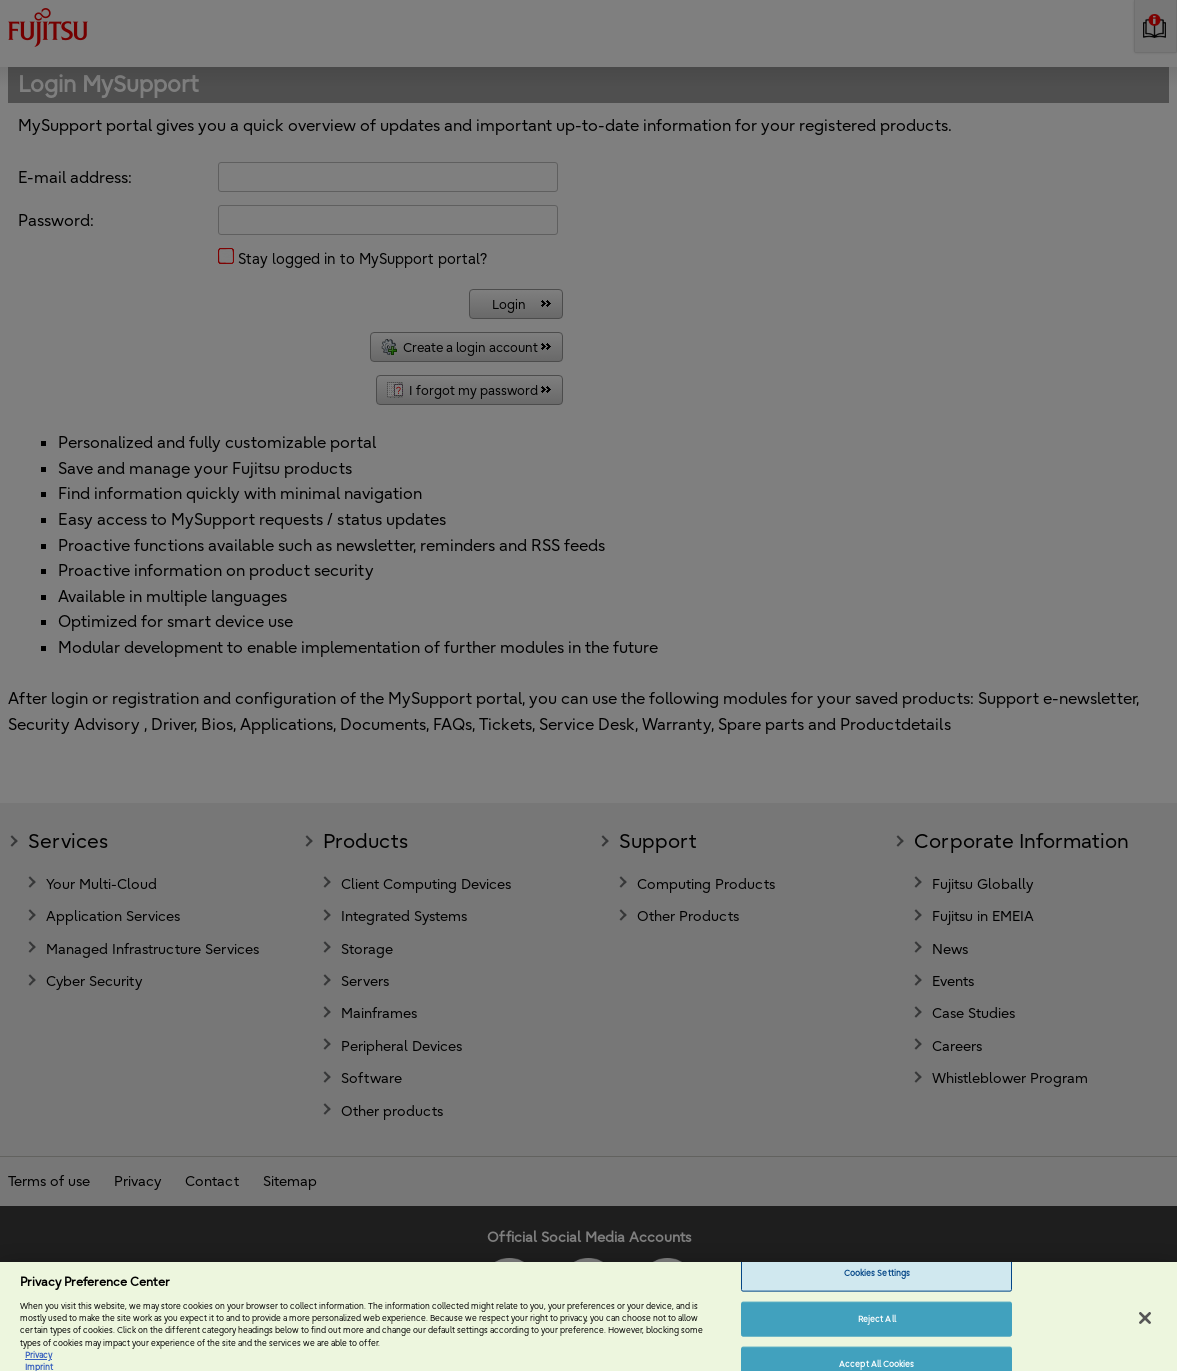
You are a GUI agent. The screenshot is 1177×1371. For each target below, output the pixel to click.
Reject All (877, 1327)
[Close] (1145, 1327)
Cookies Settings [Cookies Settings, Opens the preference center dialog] (877, 1281)
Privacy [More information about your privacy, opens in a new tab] (38, 1363)
